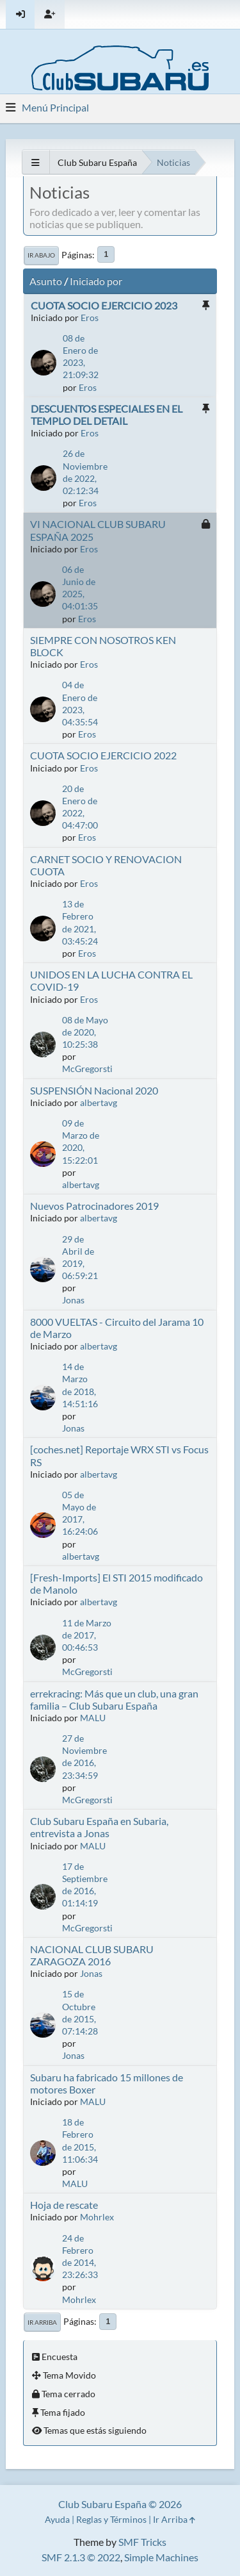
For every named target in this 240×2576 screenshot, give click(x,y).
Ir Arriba (42, 2322)
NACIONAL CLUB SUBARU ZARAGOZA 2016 (92, 1955)
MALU (93, 1717)
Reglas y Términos (111, 2519)
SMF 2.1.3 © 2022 (81, 2557)
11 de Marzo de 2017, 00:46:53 (86, 1635)
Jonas (73, 1299)
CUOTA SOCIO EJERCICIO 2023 (104, 305)
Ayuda (57, 2519)
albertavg (98, 1102)
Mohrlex (97, 2216)
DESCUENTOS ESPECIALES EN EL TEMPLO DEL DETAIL (106, 414)
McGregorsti (87, 1068)
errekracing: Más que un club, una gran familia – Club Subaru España (114, 1699)
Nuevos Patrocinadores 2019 (94, 1206)
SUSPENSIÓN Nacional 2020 (94, 1090)
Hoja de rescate (64, 2205)
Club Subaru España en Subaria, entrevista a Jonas (99, 1827)
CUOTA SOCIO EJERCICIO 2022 (103, 755)
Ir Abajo (41, 255)
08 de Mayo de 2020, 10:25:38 (85, 1032)
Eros (90, 317)
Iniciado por (96, 281)
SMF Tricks (142, 2542)
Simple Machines (161, 2557)
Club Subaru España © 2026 (120, 2504)
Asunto (45, 281)
